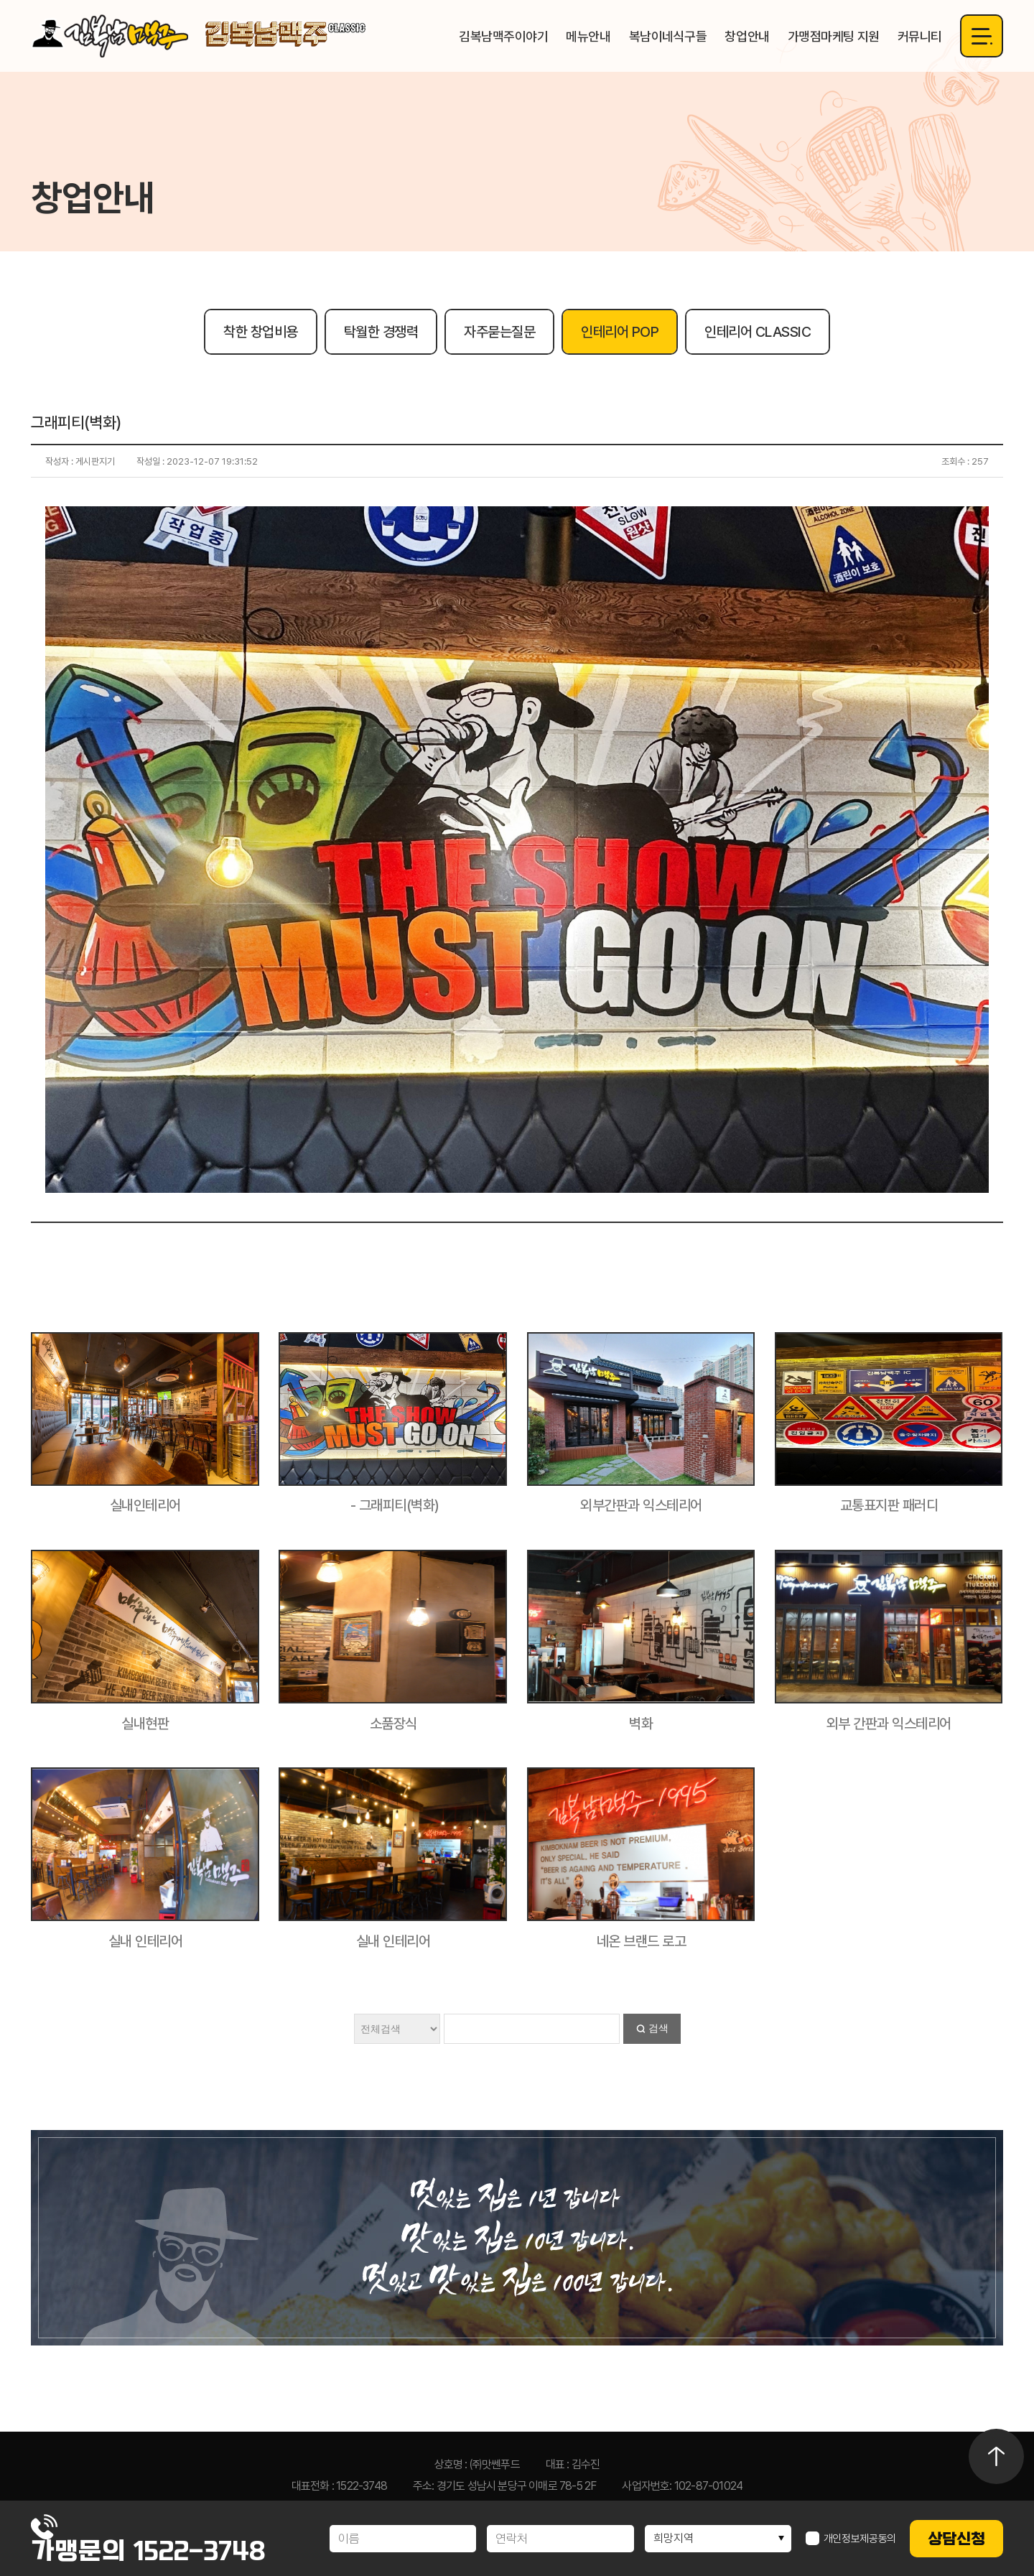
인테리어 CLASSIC (757, 331)
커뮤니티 (920, 36)
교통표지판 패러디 (889, 1505)
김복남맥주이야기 (503, 36)
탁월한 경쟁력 (381, 331)
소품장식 (393, 1723)
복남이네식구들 (668, 36)
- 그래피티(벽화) (393, 1505)
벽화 (641, 1723)
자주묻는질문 (499, 331)
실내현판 (145, 1723)
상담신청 (956, 2539)
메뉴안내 (588, 36)
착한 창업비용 (260, 331)
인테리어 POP (619, 331)
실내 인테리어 (145, 1941)
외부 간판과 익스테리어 (888, 1723)
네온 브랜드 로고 (641, 1941)
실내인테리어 (145, 1505)
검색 (658, 2028)
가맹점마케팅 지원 (834, 36)
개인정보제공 (851, 2538)
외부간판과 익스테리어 (641, 1505)
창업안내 (747, 36)
